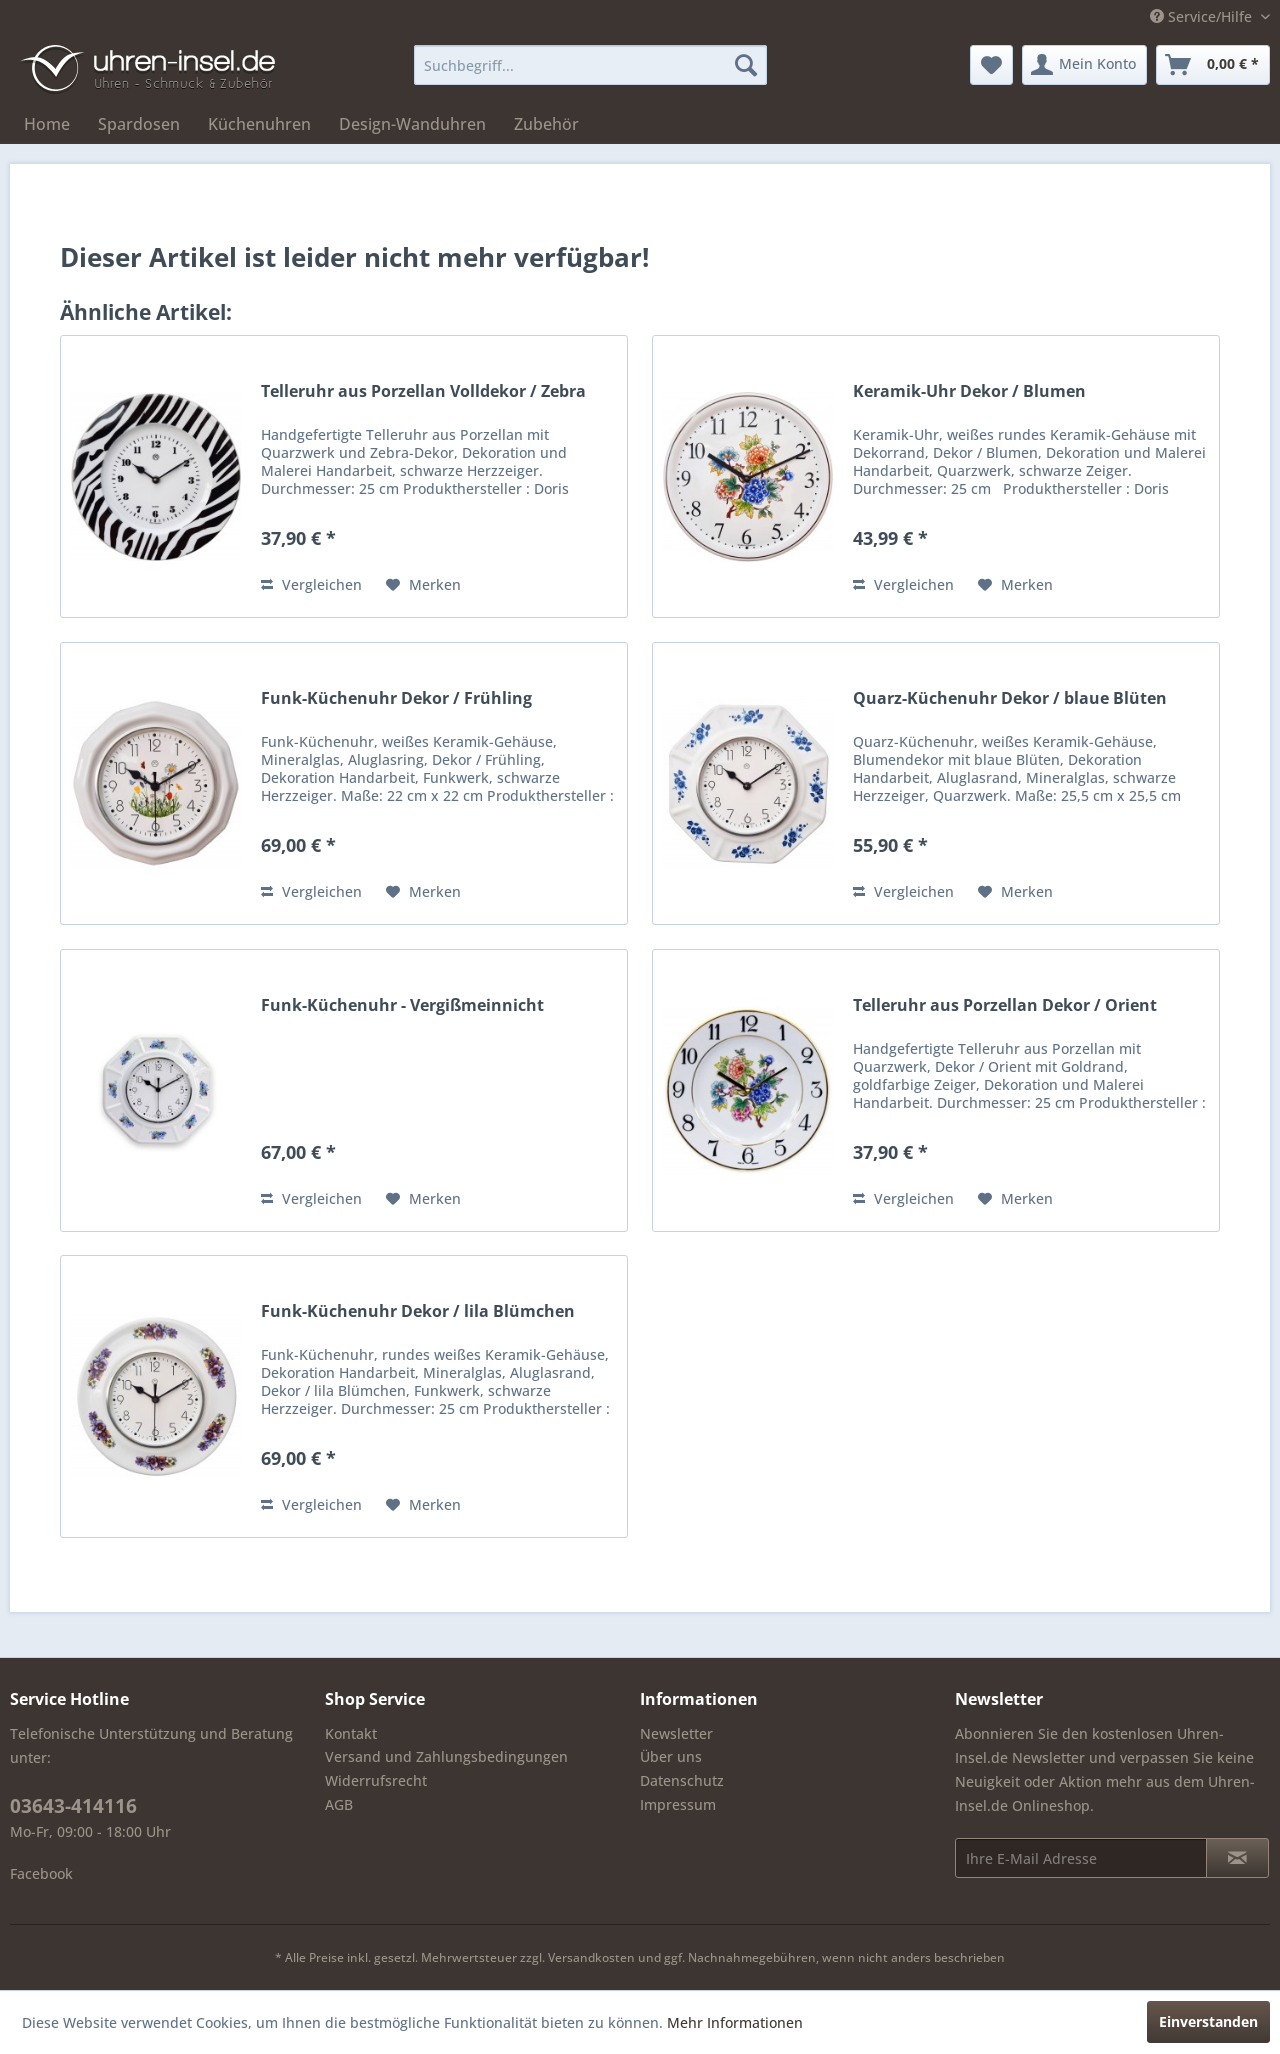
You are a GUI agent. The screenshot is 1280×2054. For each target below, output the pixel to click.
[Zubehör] (546, 124)
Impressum (678, 1804)
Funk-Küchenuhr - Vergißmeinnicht (402, 1005)
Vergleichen (311, 584)
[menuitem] (590, 65)
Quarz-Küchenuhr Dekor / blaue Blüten (1010, 698)
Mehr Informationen (735, 2022)
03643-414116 (73, 1806)
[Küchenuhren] (259, 124)
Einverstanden (1208, 2021)
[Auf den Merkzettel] (423, 585)
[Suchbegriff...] (590, 65)
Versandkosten (591, 1957)
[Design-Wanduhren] (412, 124)
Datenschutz (682, 1780)
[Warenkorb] (1213, 65)
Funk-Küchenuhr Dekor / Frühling (396, 698)
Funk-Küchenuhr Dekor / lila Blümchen (418, 1311)
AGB (339, 1804)
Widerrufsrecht (376, 1780)
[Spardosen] (139, 124)
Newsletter (676, 1733)
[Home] (47, 124)
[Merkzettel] (991, 65)
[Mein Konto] (1084, 65)
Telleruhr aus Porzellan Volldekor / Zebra (423, 391)
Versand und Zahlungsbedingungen (446, 1756)
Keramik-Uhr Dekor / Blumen (969, 391)
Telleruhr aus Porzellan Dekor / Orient (1005, 1005)
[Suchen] (746, 65)
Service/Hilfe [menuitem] (1203, 16)
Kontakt (351, 1733)
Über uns (671, 1756)
